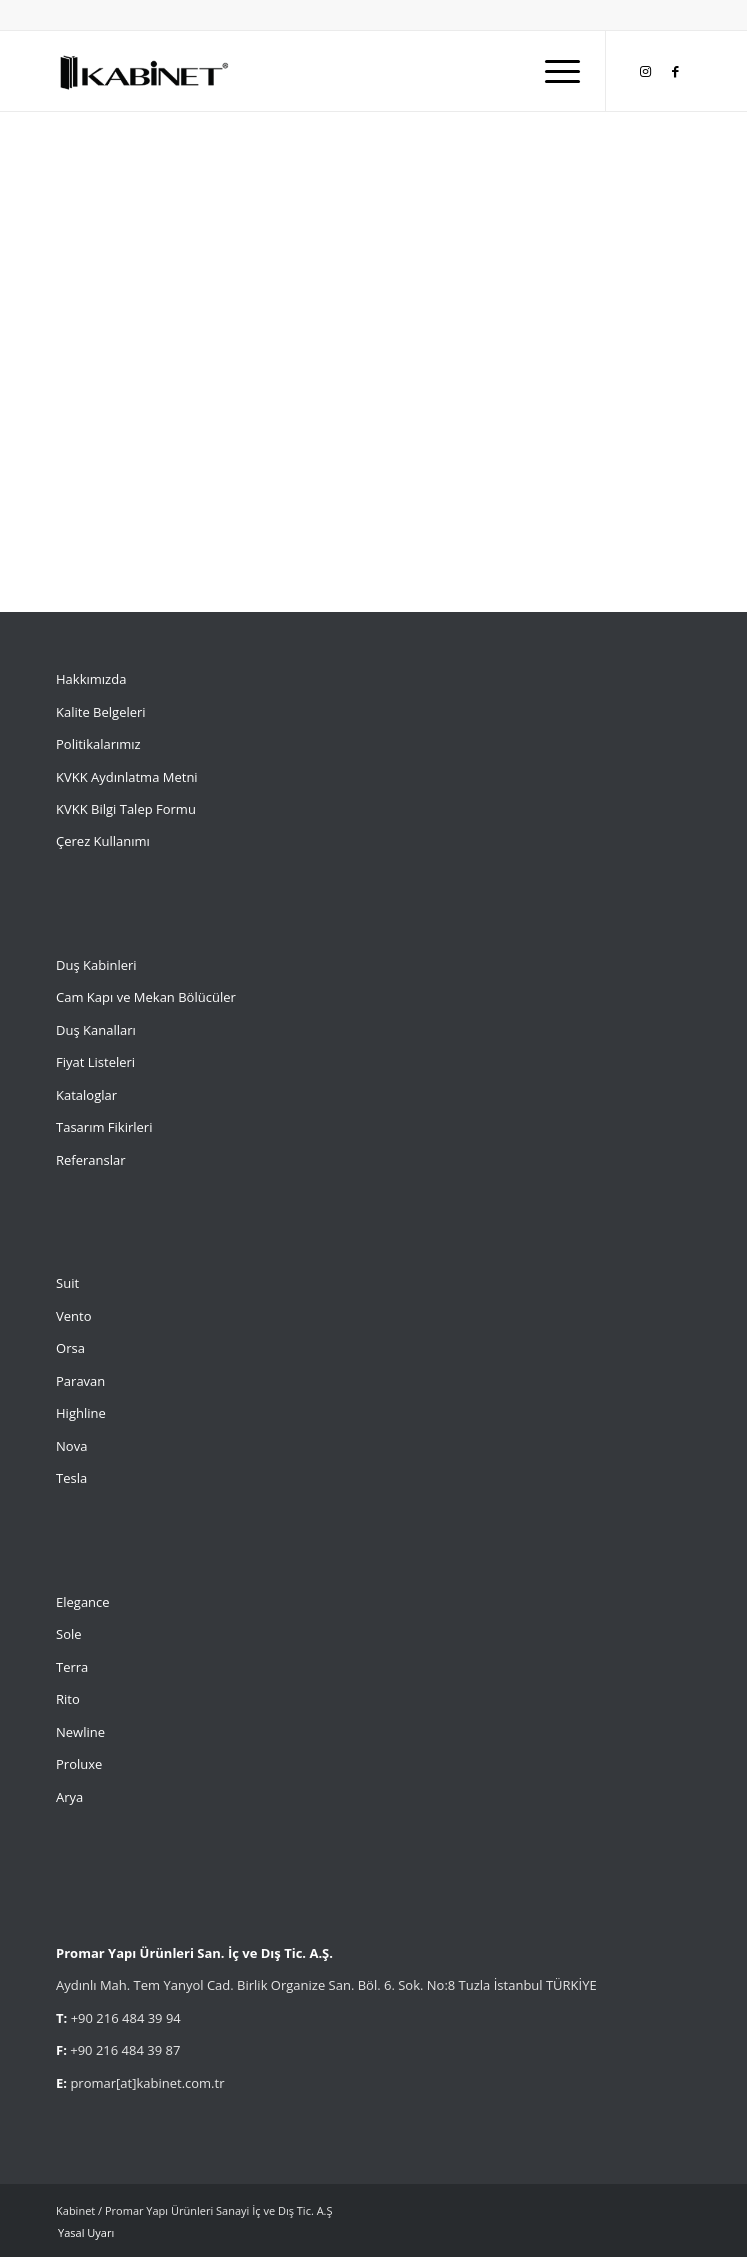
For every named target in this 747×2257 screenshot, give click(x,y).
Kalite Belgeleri (101, 712)
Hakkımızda (91, 679)
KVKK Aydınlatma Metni (127, 777)
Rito (68, 1699)
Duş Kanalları (96, 1030)
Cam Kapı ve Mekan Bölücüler (146, 997)
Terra (72, 1667)
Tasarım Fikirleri (104, 1127)
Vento (73, 1316)
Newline (80, 1732)
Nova (71, 1446)
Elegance (83, 1602)
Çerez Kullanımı (103, 841)
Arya (69, 1797)
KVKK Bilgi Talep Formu (126, 809)
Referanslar (91, 1160)
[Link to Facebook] (676, 71)
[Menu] (552, 71)
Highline (81, 1413)
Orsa (70, 1348)
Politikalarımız (100, 744)
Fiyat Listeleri (95, 1062)
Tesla (71, 1478)
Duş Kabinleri (96, 965)
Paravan (80, 1381)
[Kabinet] (310, 71)
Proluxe (79, 1764)
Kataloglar (86, 1095)
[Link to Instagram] (646, 71)
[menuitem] (552, 71)
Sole (69, 1634)
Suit (67, 1283)
